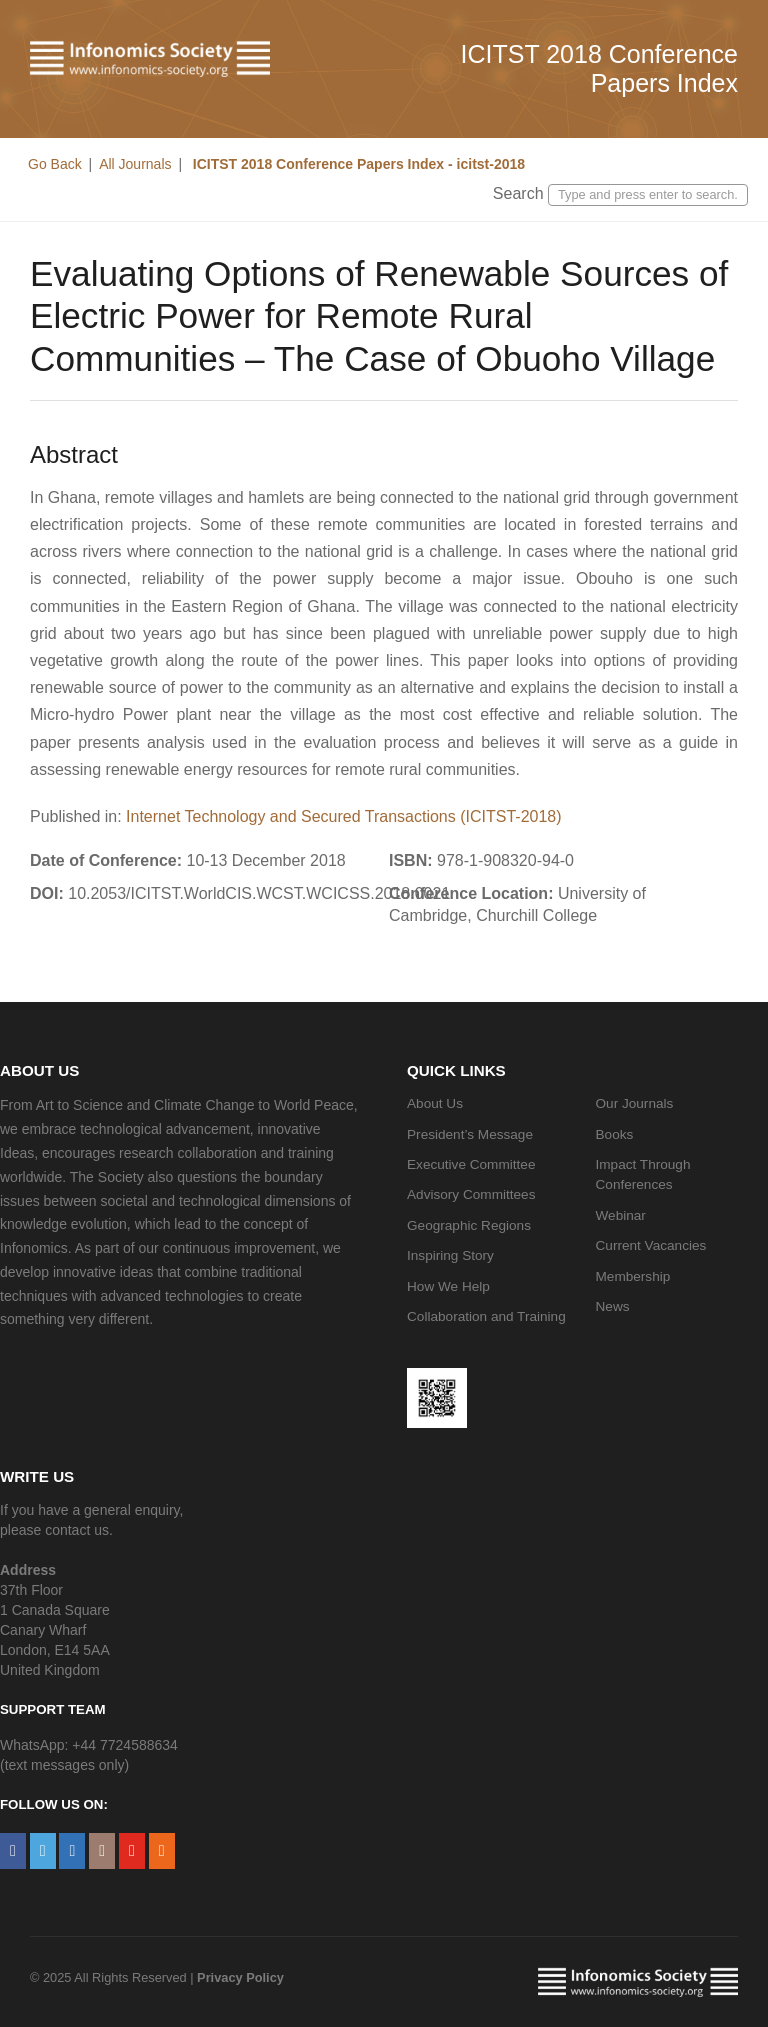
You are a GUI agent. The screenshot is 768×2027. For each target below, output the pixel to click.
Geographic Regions (469, 1225)
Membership (633, 1276)
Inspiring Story (450, 1255)
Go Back (55, 164)
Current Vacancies (651, 1245)
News (613, 1306)
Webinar (621, 1215)
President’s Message (470, 1134)
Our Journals (635, 1103)
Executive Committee (471, 1164)
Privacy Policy (240, 1977)
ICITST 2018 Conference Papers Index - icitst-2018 (357, 164)
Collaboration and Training (486, 1316)
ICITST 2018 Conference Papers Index (599, 68)
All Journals (135, 164)
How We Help (448, 1286)
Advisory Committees (471, 1194)
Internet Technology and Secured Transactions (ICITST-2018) (344, 816)
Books (615, 1134)
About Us (435, 1103)
